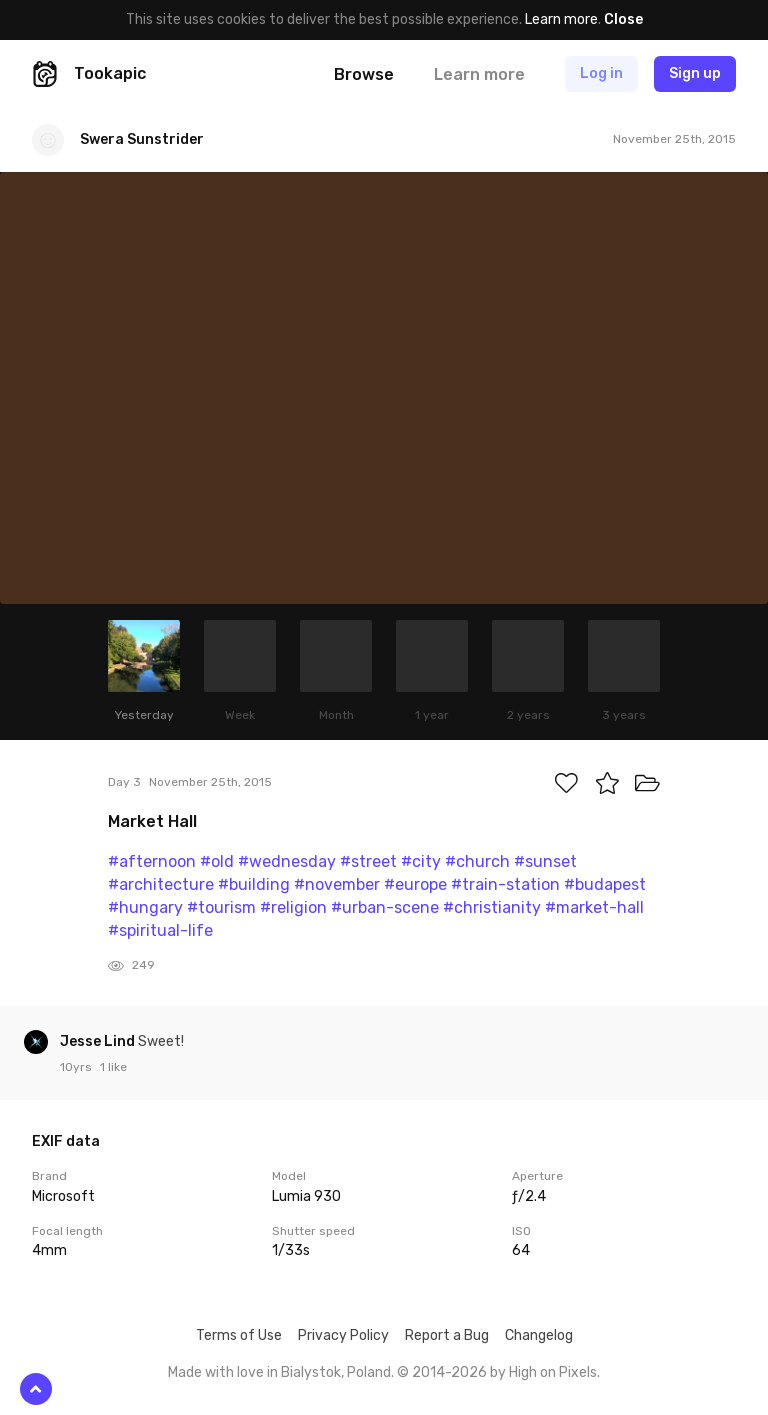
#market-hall (594, 907)
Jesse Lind (99, 1041)
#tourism (221, 907)
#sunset (545, 861)
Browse (364, 74)
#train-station (505, 884)
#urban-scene (385, 907)
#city (421, 861)
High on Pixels (553, 1372)
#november (337, 884)
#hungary (145, 907)
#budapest (605, 884)
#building (254, 884)
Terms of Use (239, 1335)
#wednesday (287, 861)
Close (623, 19)
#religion (293, 907)
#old (217, 861)
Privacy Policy (343, 1335)
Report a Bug (447, 1335)
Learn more (561, 19)
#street (368, 861)
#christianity (492, 907)
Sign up (695, 73)
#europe (415, 884)
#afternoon (152, 861)
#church (477, 861)
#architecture (161, 884)
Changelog (539, 1335)
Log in (601, 73)
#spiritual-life (160, 930)
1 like (113, 1067)
